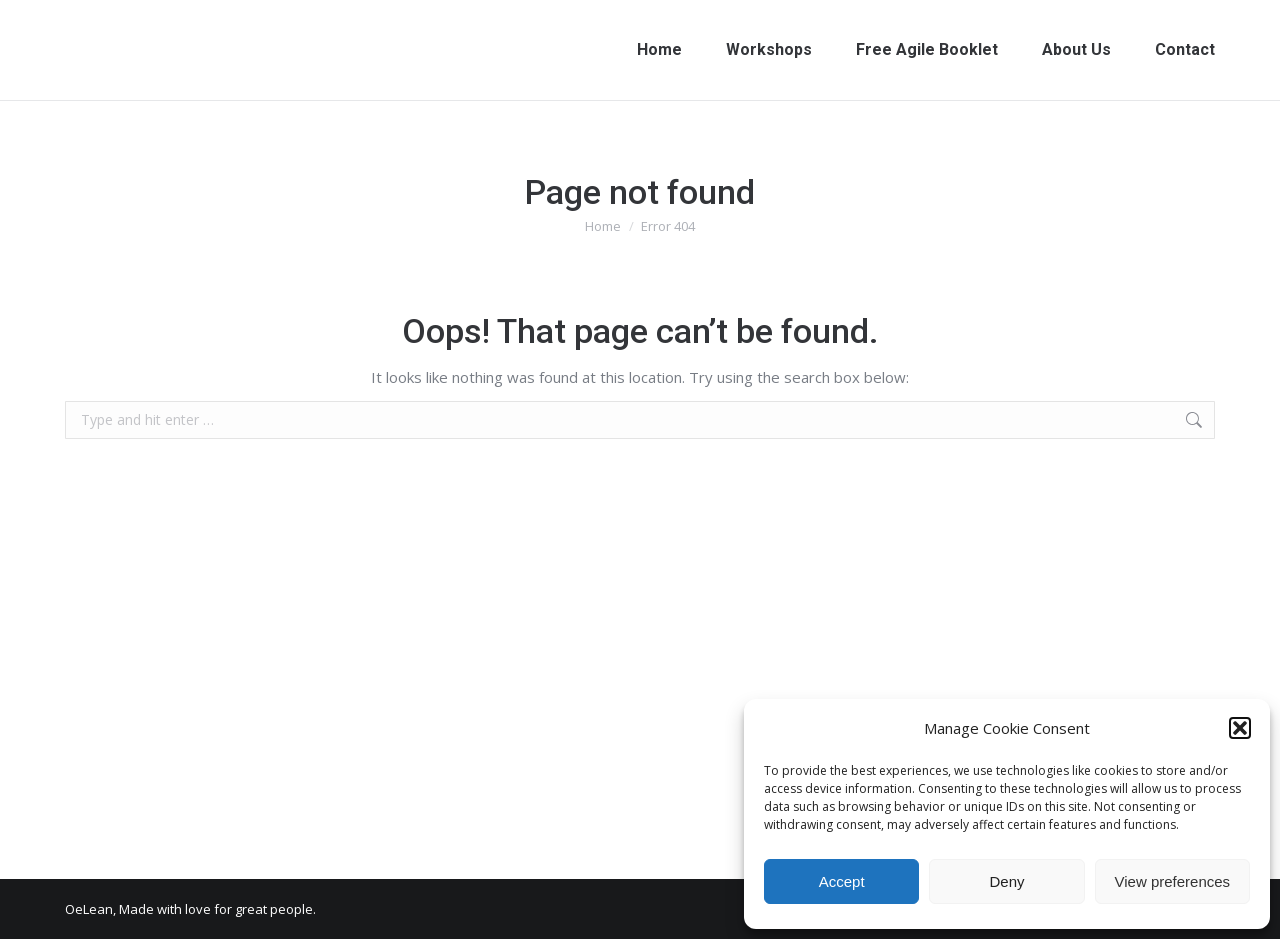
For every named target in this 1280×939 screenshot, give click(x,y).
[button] (1240, 728)
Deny (1006, 881)
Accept (842, 881)
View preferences (1173, 881)
